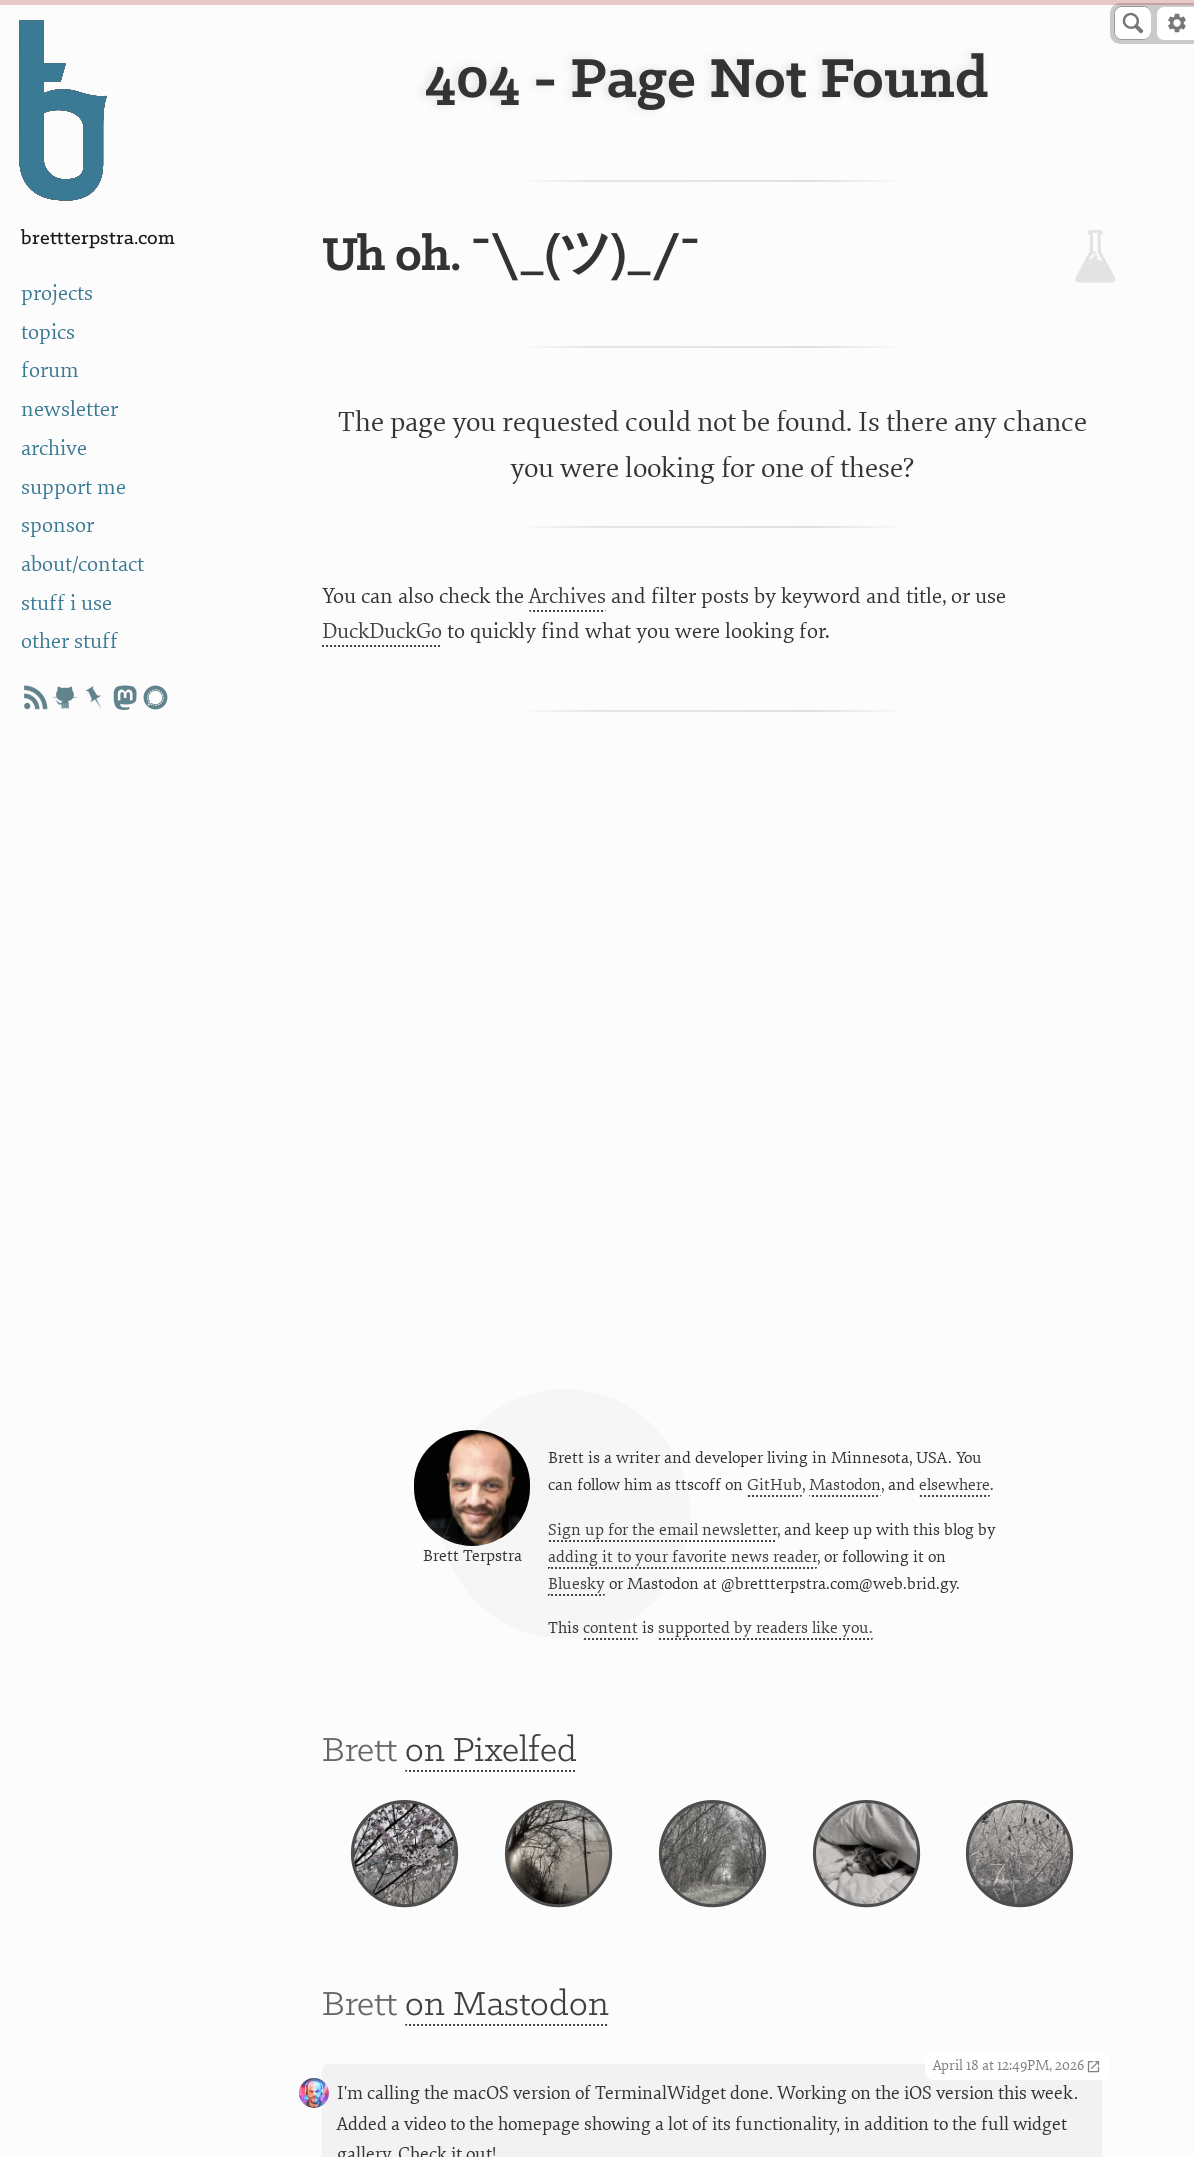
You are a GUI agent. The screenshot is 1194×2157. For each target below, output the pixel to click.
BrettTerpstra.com (98, 238)
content (610, 1628)
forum (50, 370)
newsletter (69, 409)
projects (57, 293)
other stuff (69, 641)
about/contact (82, 564)
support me (73, 487)
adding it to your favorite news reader (682, 1557)
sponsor (57, 525)
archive (54, 448)
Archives (567, 596)
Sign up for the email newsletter (662, 1530)
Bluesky (576, 1584)
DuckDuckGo (382, 631)
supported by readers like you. (765, 1628)
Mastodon (845, 1485)
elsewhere (954, 1485)
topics (48, 332)
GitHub (774, 1485)
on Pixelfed (491, 1751)
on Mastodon (507, 2005)
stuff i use (66, 603)
